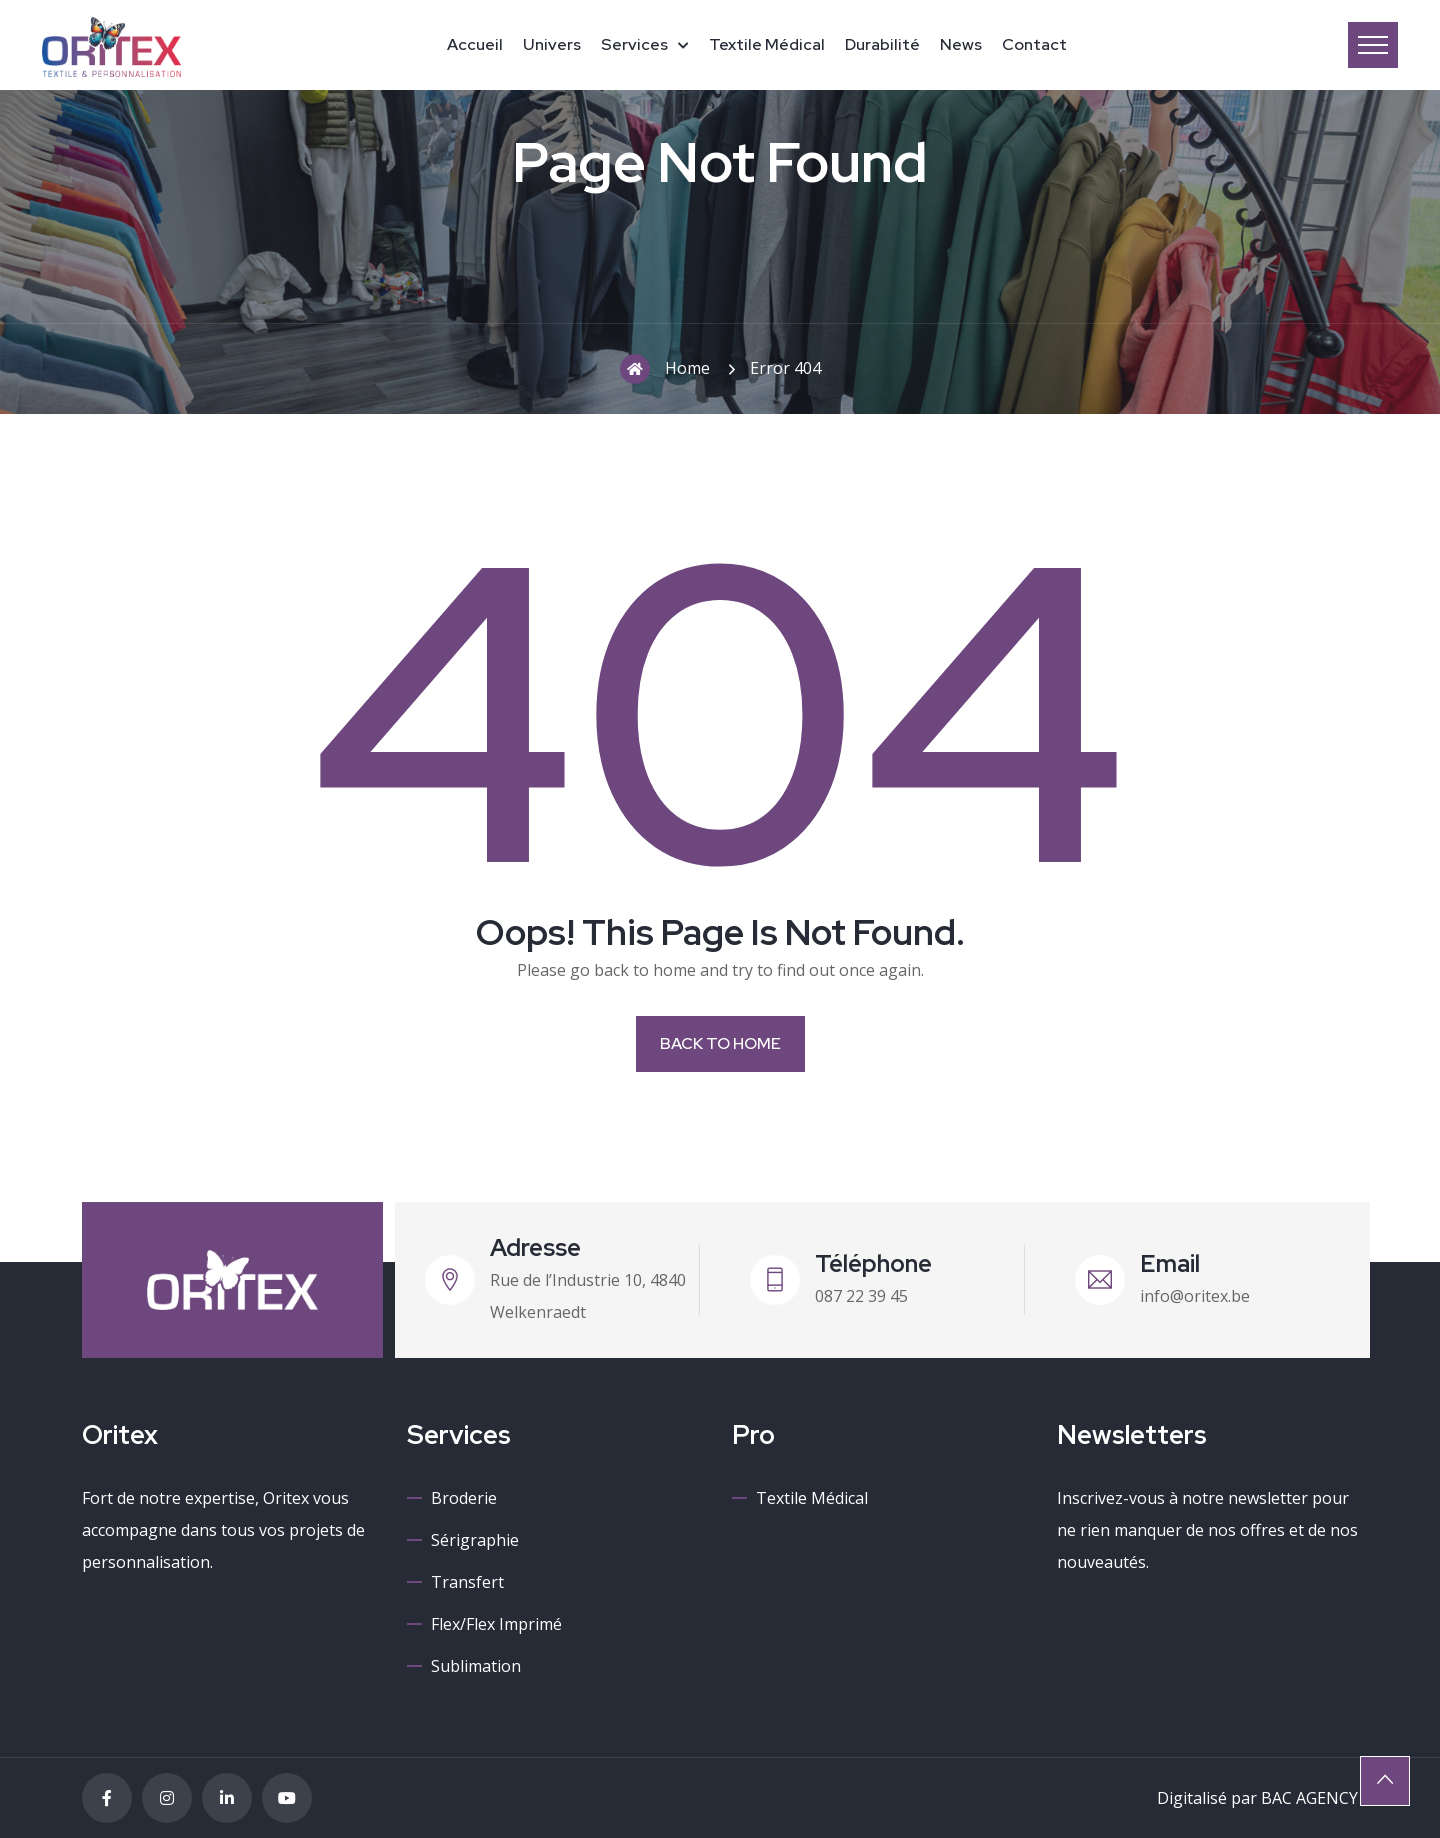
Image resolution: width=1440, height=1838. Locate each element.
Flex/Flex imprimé (496, 1624)
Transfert (467, 1582)
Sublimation (476, 1666)
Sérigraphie (475, 1540)
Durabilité (882, 44)
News (961, 44)
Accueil (475, 44)
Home (665, 369)
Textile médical (767, 44)
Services (634, 44)
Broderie (464, 1498)
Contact (1034, 44)
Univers (552, 44)
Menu (1373, 45)
